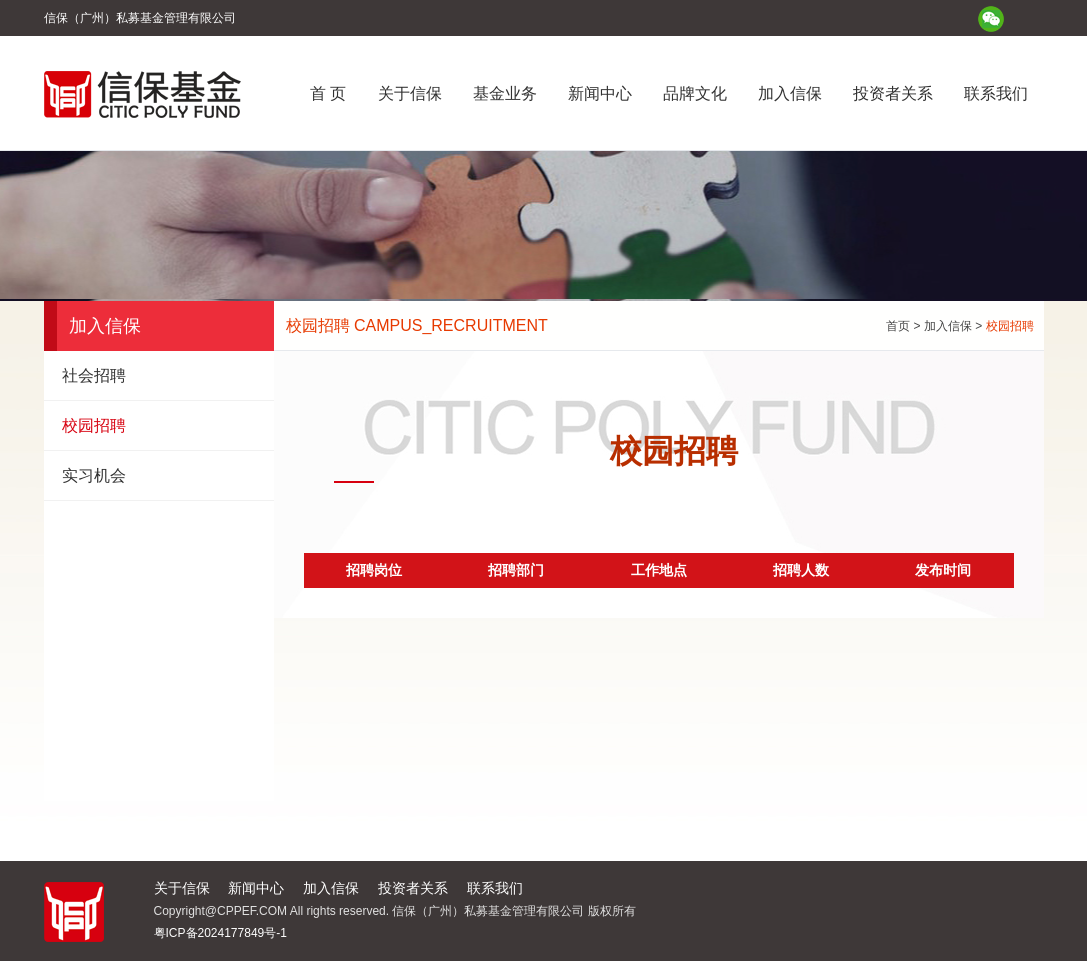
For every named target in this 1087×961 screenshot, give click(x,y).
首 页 (328, 93)
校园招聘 (94, 425)
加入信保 (790, 93)
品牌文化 (695, 93)
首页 (898, 326)
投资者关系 (893, 93)
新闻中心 (600, 93)
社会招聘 (94, 375)
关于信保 (410, 93)
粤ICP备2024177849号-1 (220, 933)
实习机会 (94, 475)
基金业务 (505, 93)
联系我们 (996, 93)
